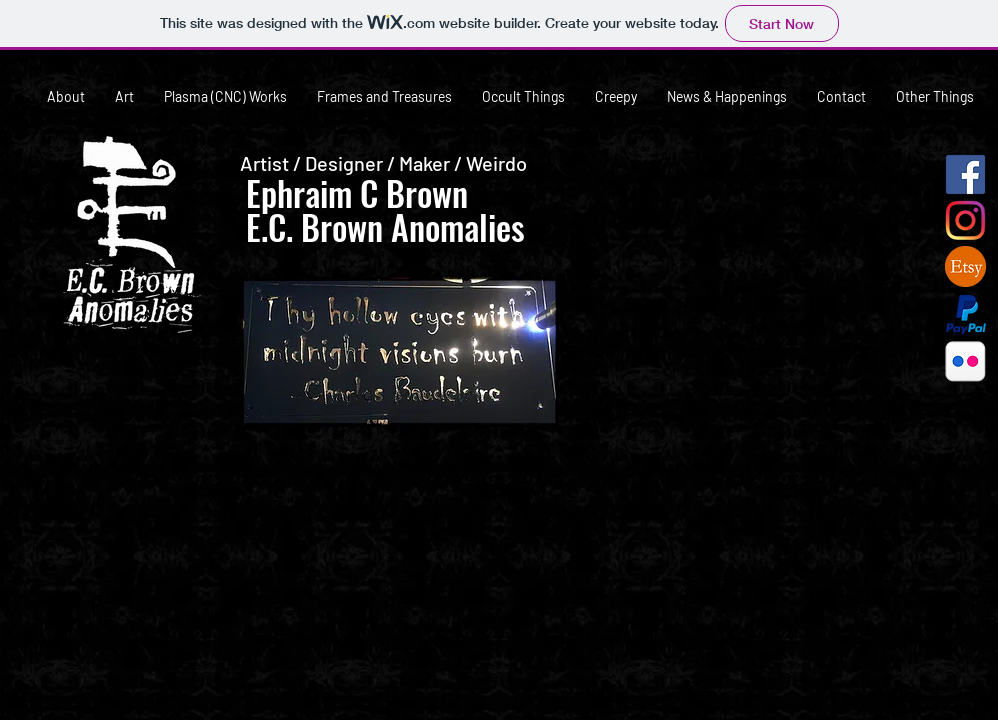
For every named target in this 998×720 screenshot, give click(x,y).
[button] (733, 298)
